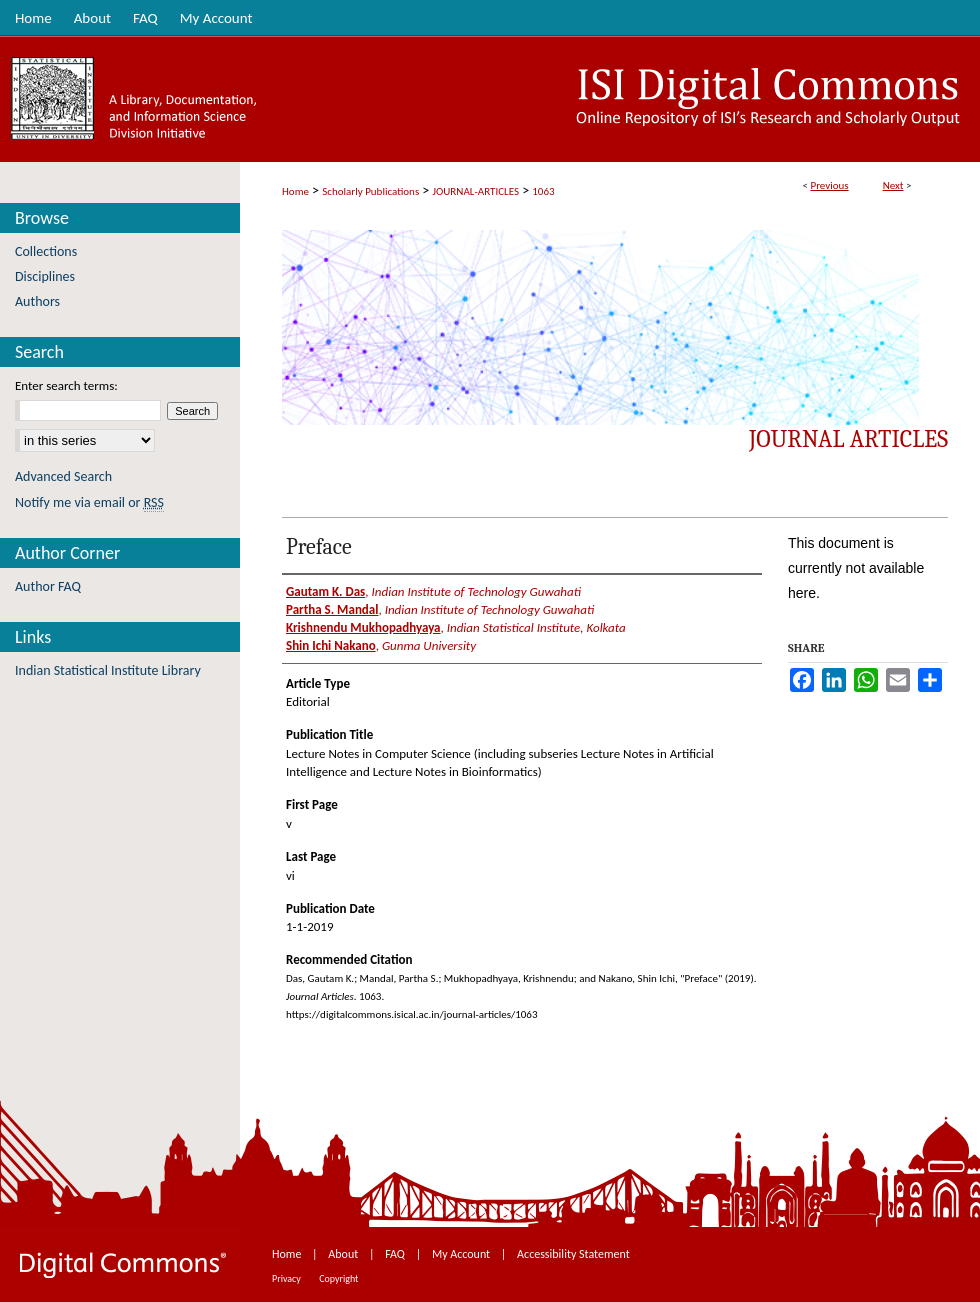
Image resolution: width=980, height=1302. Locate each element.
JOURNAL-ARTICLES (476, 191)
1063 (543, 191)
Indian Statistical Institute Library (108, 670)
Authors (37, 301)
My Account (462, 1254)
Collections (46, 251)
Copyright (338, 1278)
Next (893, 185)
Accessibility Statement (573, 1254)
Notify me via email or (89, 502)
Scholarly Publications (370, 191)
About (344, 1254)
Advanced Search (63, 476)
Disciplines (45, 276)
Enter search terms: (66, 385)
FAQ (396, 1254)
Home (295, 191)
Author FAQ (48, 586)
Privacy (287, 1278)
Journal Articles (848, 439)
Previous (829, 185)
